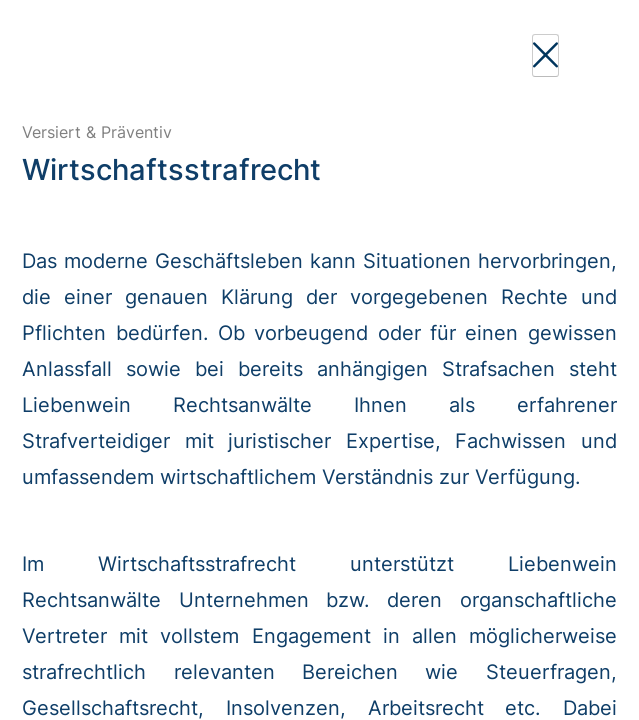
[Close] (545, 55)
